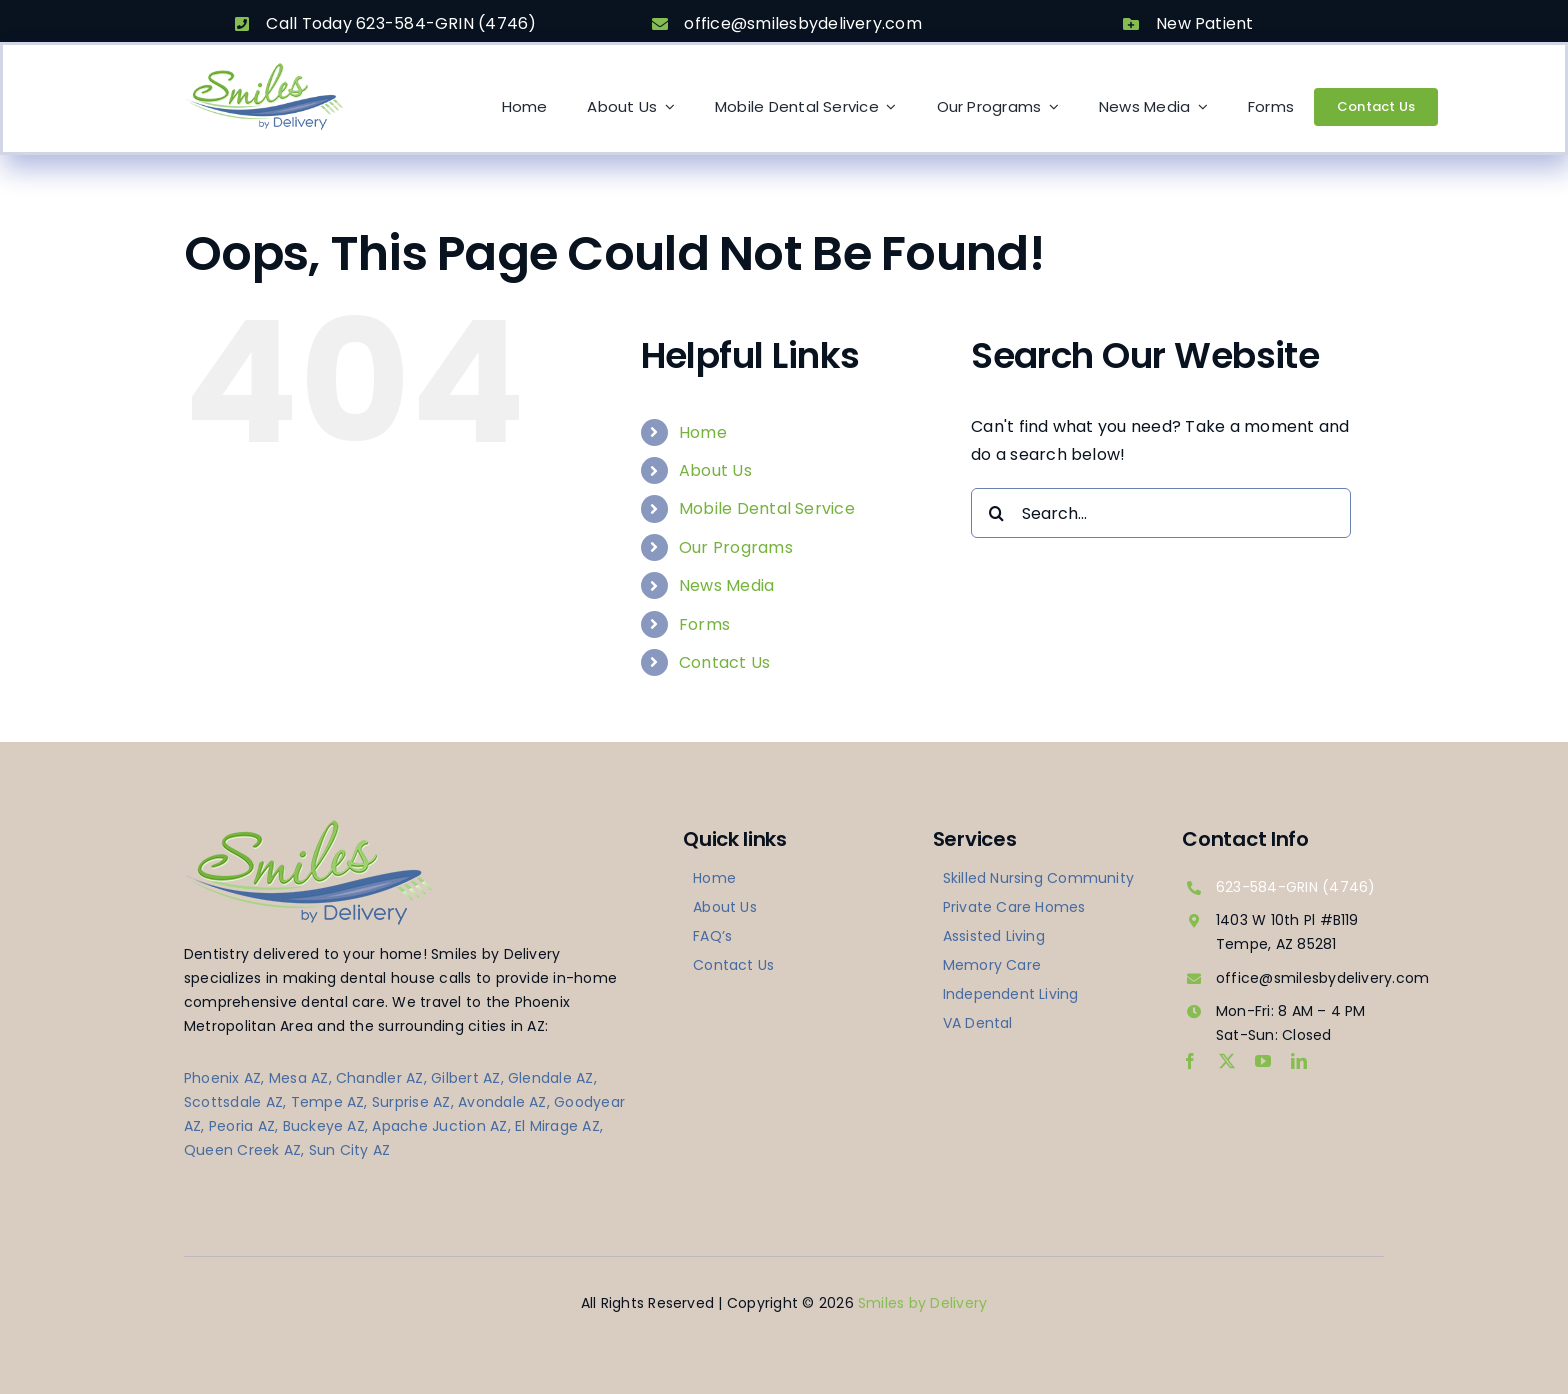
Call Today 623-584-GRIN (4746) (401, 23)
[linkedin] (1299, 1061)
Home (703, 432)
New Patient (1205, 23)
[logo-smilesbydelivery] (264, 68)
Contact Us (724, 662)
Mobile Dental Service (767, 508)
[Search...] (1161, 513)
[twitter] (1227, 1061)
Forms (704, 624)
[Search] (996, 513)
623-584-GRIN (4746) (1296, 887)
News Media (726, 585)
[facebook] (1190, 1061)
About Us (715, 470)
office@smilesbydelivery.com (802, 23)
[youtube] (1263, 1061)
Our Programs (736, 547)
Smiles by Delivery (922, 1303)
